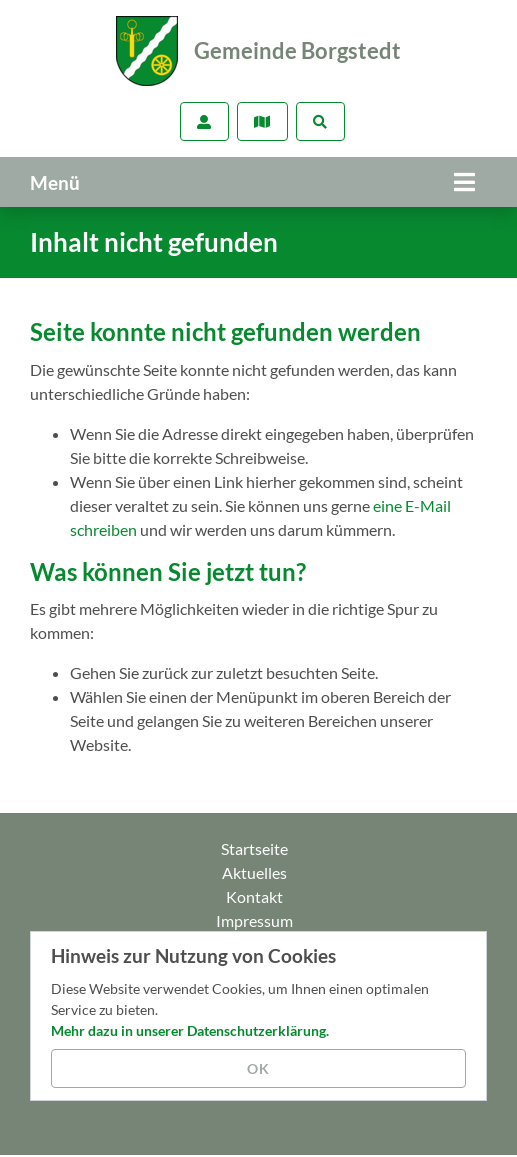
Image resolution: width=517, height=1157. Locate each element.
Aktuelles (254, 872)
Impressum (254, 920)
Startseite (254, 848)
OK (258, 1068)
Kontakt (254, 896)
